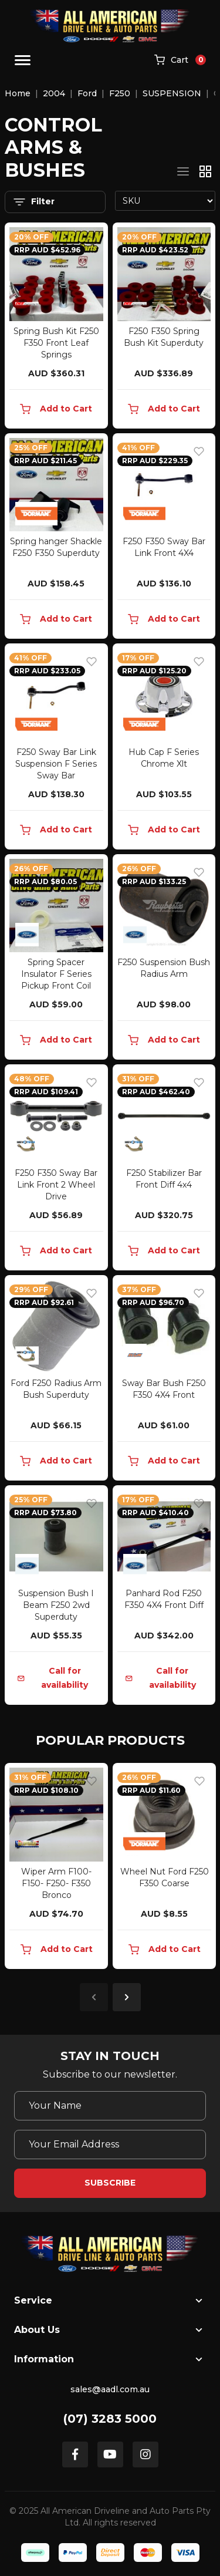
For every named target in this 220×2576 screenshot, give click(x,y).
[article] (56, 1868)
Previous (94, 1997)
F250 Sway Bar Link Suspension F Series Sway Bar (56, 764)
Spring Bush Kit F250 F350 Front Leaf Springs (56, 343)
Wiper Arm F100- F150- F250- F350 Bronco (56, 1883)
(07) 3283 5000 (110, 2419)
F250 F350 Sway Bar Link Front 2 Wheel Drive (56, 1185)
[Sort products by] (165, 201)
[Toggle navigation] (22, 60)
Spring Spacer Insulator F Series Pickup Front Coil (56, 974)
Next (127, 1997)
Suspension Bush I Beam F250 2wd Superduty (56, 1605)
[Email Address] (110, 2144)
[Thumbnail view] (205, 171)
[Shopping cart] (180, 60)
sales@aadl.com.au (110, 2389)
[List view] (183, 171)
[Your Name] (110, 2105)
